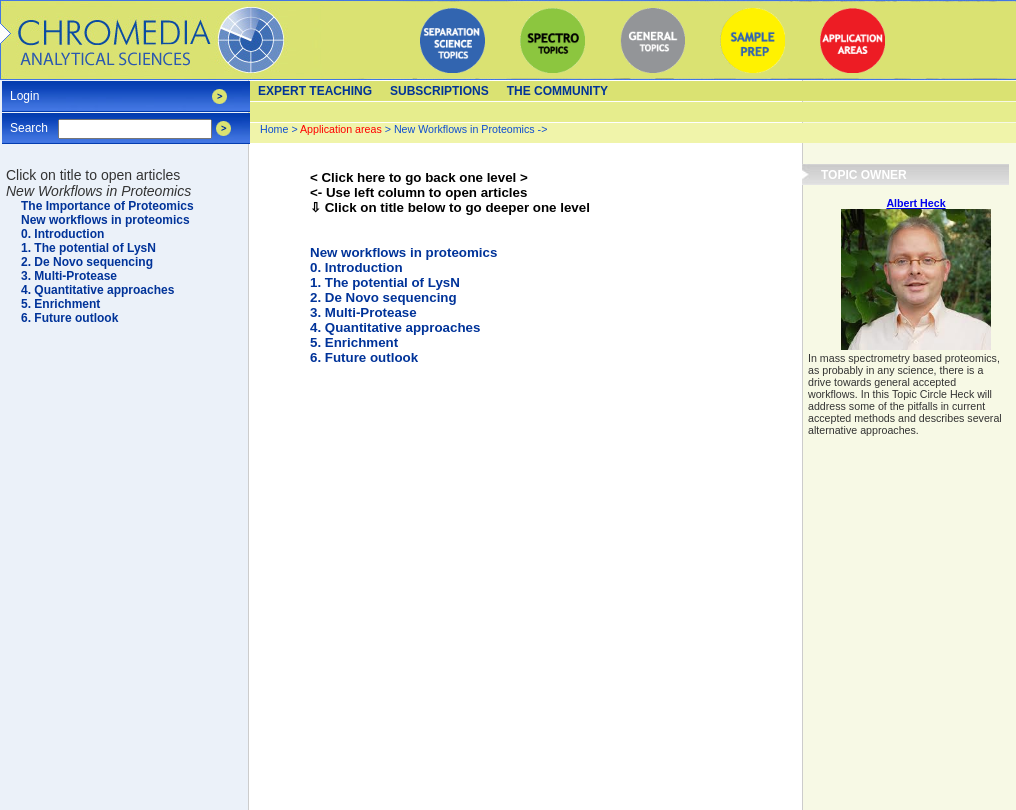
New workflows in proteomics (403, 252)
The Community (557, 91)
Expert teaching (315, 91)
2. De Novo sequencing (383, 297)
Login (24, 89)
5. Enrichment (354, 342)
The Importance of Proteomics (107, 206)
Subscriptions (439, 91)
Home (274, 129)
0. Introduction (356, 267)
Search (29, 121)
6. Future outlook (364, 357)
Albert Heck (915, 203)
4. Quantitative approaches (395, 327)
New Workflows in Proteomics (464, 129)
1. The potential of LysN (385, 282)
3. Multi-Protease (363, 312)
